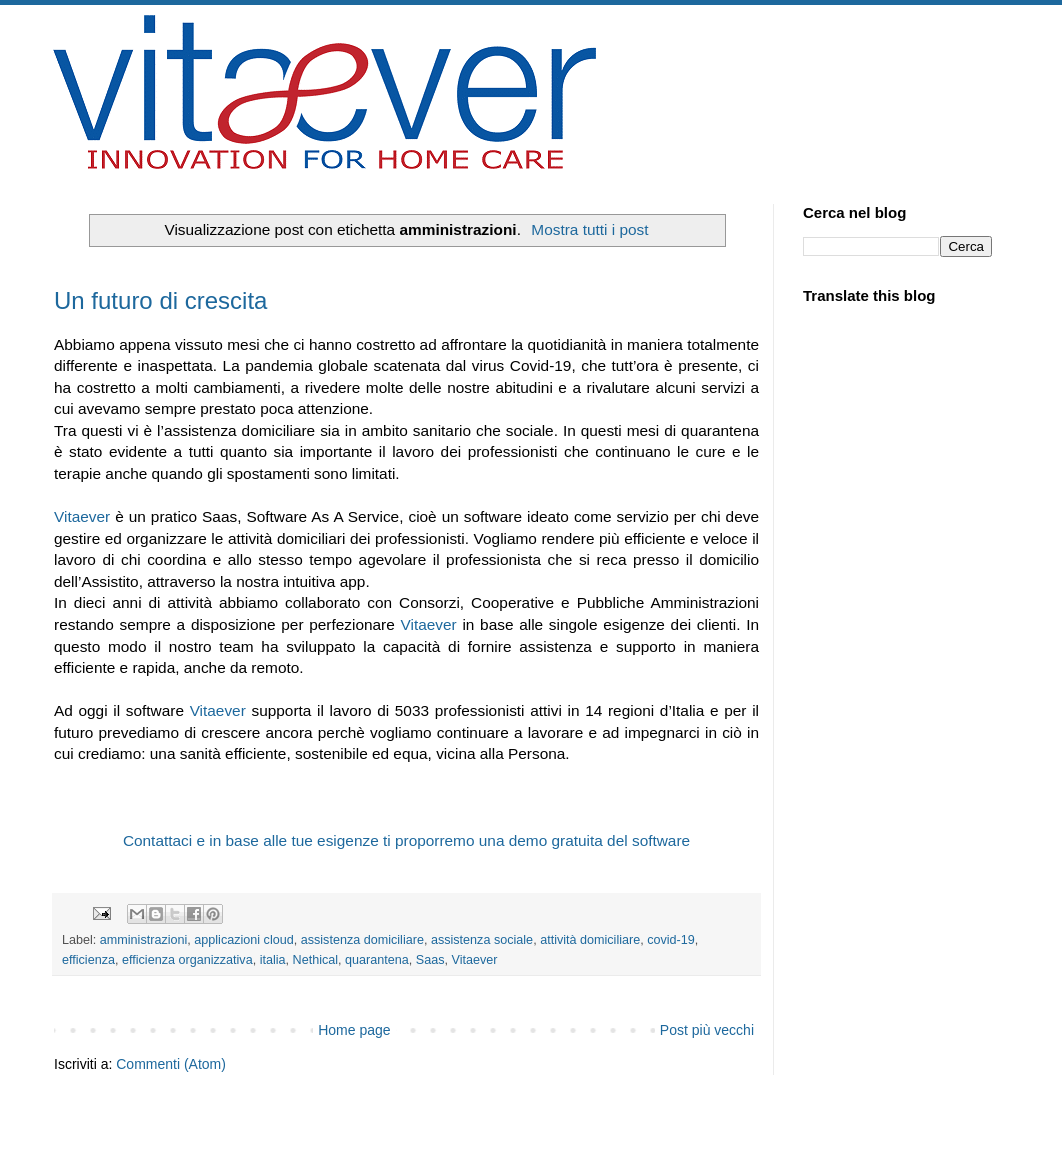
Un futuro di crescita (160, 300)
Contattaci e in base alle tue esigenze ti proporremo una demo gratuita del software (406, 840)
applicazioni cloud (243, 940)
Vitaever (84, 516)
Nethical (316, 960)
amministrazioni (143, 940)
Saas (430, 960)
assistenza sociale (482, 940)
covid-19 (671, 940)
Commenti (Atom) (171, 1064)
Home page (354, 1030)
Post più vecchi (707, 1030)
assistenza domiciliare (362, 940)
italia (273, 960)
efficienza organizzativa (187, 960)
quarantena (377, 960)
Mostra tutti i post (589, 229)
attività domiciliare (590, 940)
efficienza (88, 960)
